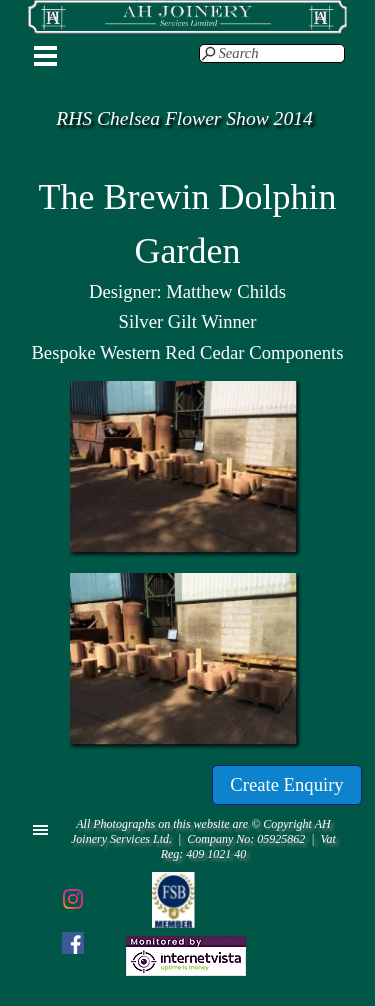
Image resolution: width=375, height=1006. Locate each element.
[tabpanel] (187, 269)
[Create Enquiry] (287, 785)
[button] (187, 381)
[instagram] (73, 899)
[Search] (272, 53)
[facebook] (73, 943)
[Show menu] (46, 56)
